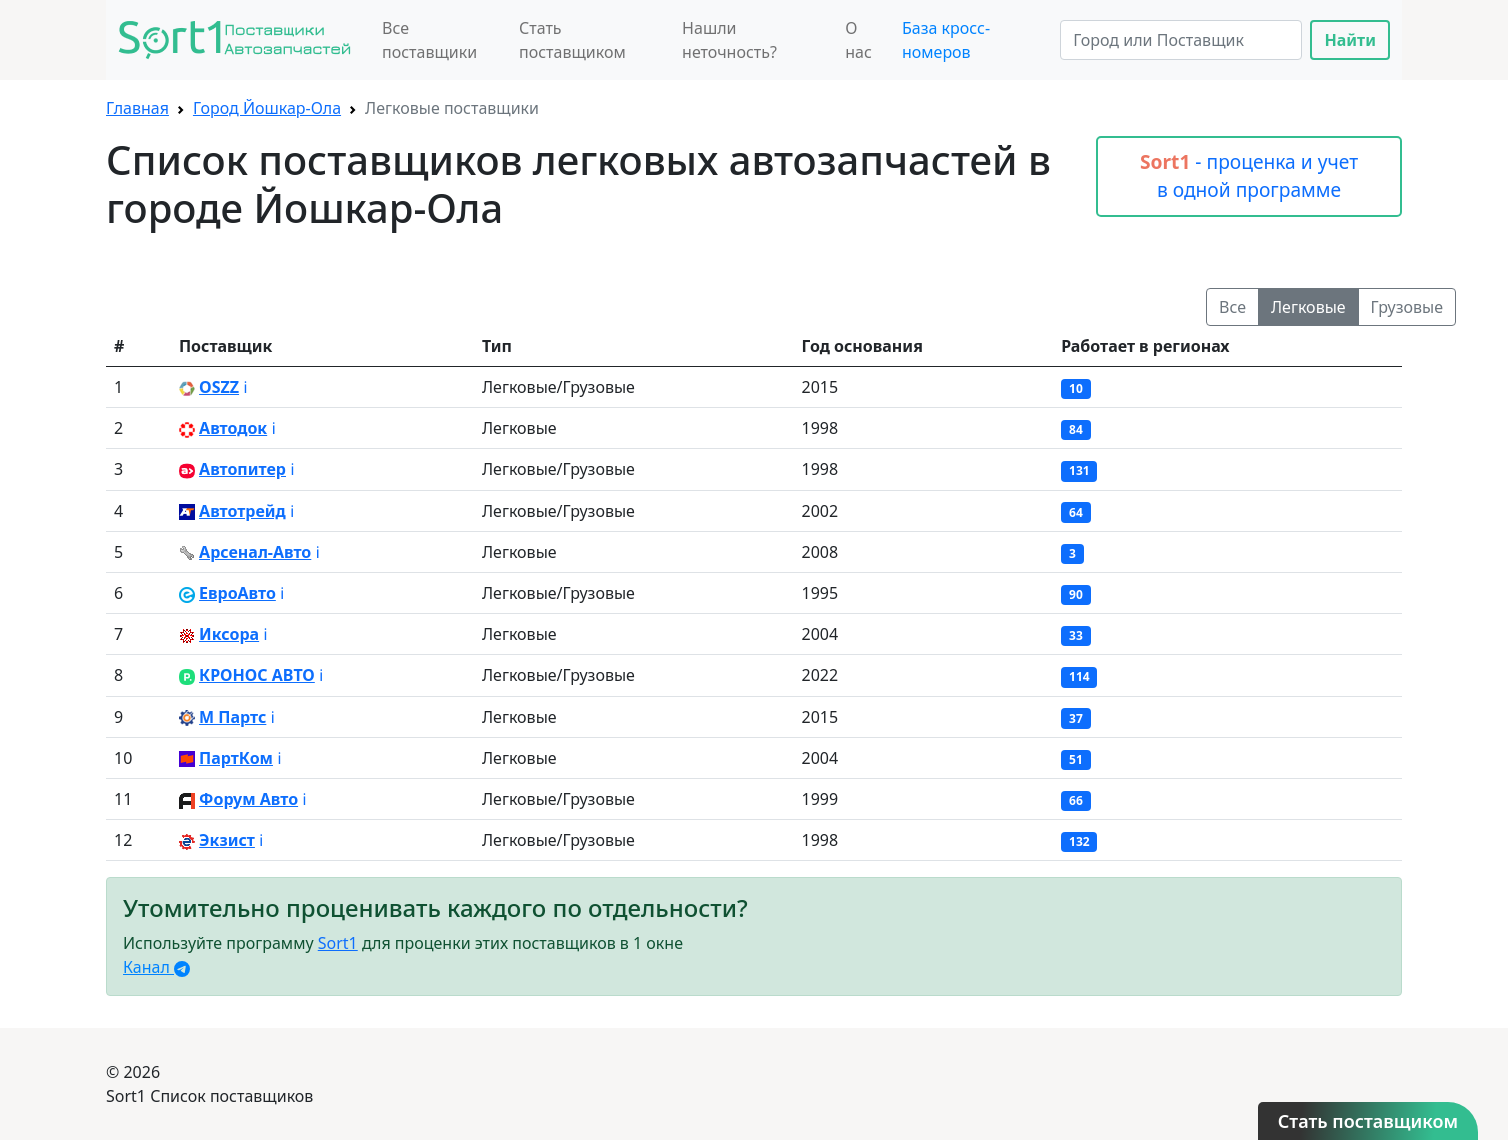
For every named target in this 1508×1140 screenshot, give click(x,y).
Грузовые (1407, 307)
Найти (1350, 40)
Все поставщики (429, 40)
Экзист (227, 840)
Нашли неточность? (729, 40)
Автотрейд (242, 511)
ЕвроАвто (237, 593)
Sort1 (338, 943)
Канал (156, 967)
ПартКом (236, 758)
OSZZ (219, 387)
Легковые (1308, 307)
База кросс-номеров (946, 40)
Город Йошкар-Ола (267, 108)
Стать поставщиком (572, 40)
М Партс (232, 717)
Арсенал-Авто (255, 552)
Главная (137, 108)
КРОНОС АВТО (257, 675)
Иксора (229, 634)
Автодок (233, 428)
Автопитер (242, 469)
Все (1232, 307)
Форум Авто (248, 799)
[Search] (1181, 40)
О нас (858, 40)
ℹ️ (245, 387)
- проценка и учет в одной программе (1249, 176)
